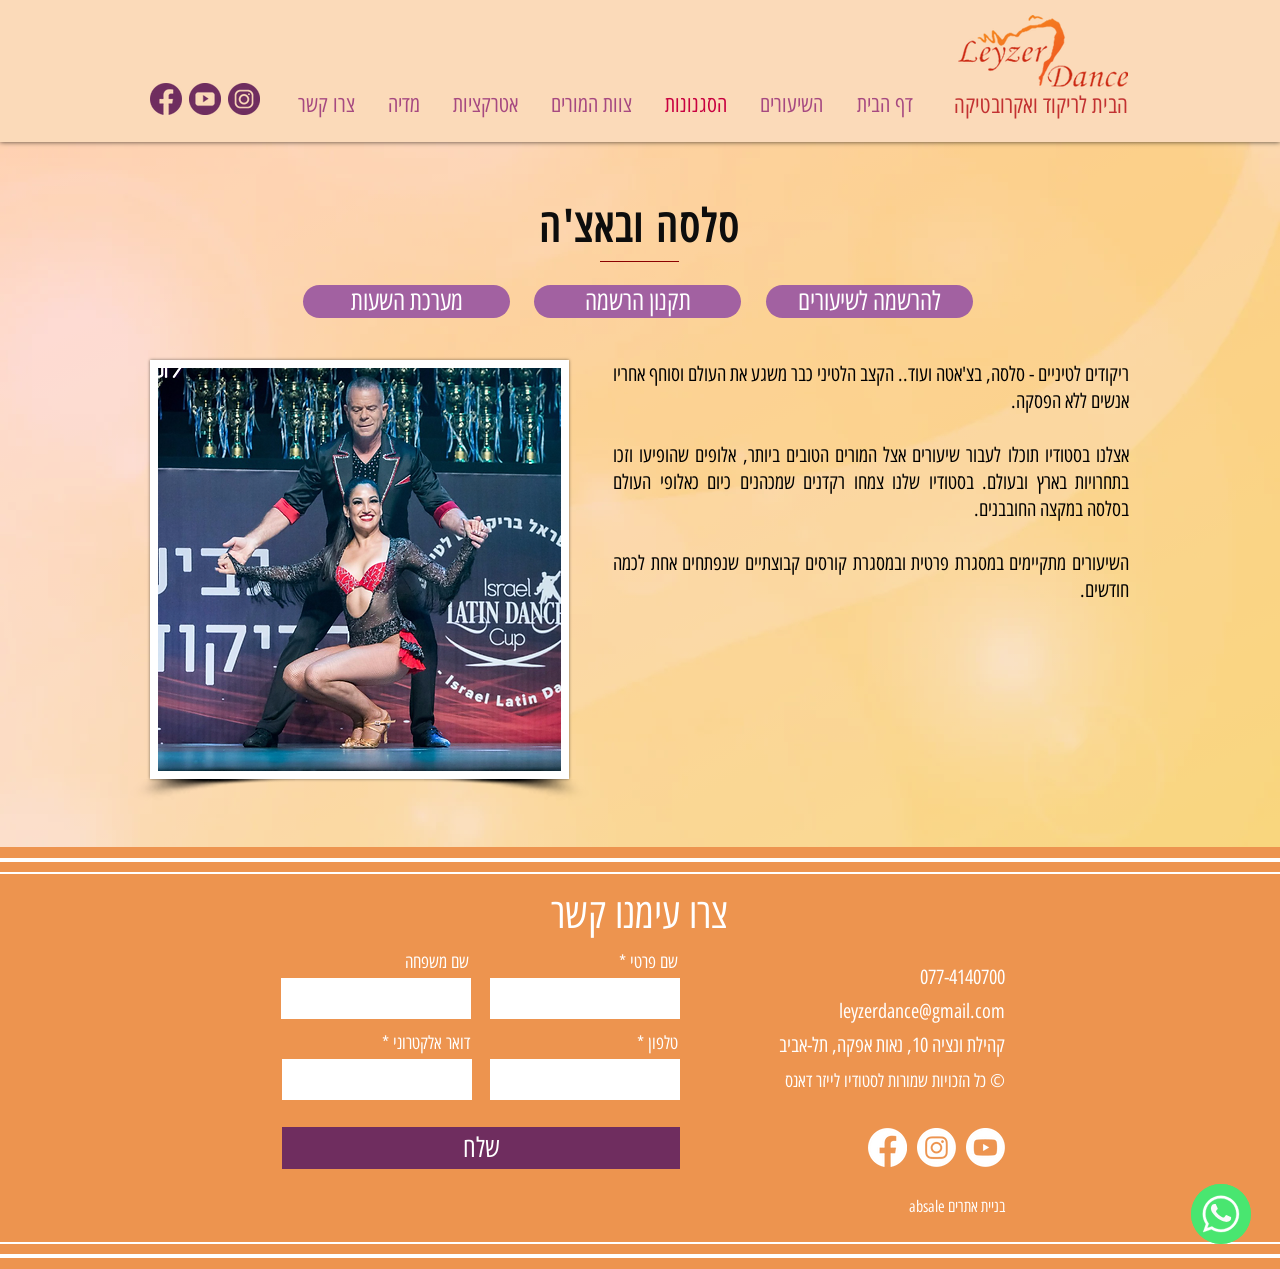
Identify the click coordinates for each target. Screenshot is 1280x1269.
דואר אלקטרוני (431, 1043)
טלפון (663, 1043)
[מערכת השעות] (406, 301)
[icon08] (205, 99)
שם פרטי (654, 962)
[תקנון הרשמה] (637, 301)
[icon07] (166, 99)
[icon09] (244, 99)
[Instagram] (936, 1147)
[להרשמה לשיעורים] (869, 301)
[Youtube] (985, 1147)
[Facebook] (887, 1147)
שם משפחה (437, 962)
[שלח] (481, 1148)
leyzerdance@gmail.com (922, 1011)
